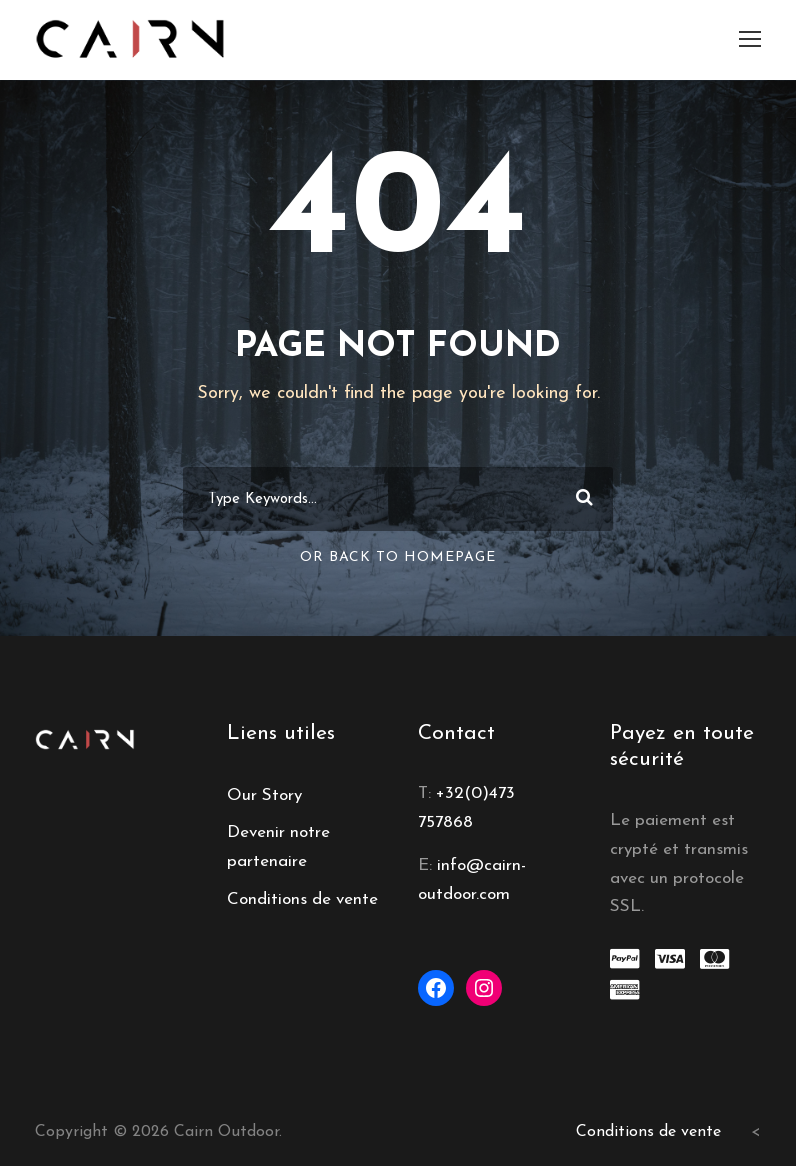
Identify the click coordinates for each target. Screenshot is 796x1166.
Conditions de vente (302, 899)
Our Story (264, 795)
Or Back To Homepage (398, 557)
